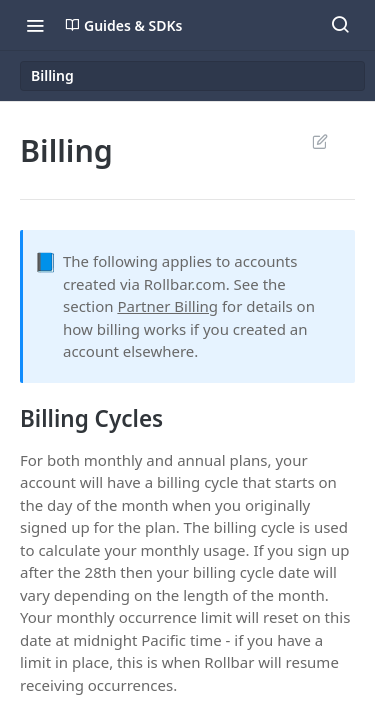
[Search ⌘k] (340, 25)
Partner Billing (167, 306)
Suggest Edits (319, 141)
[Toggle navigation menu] (35, 25)
